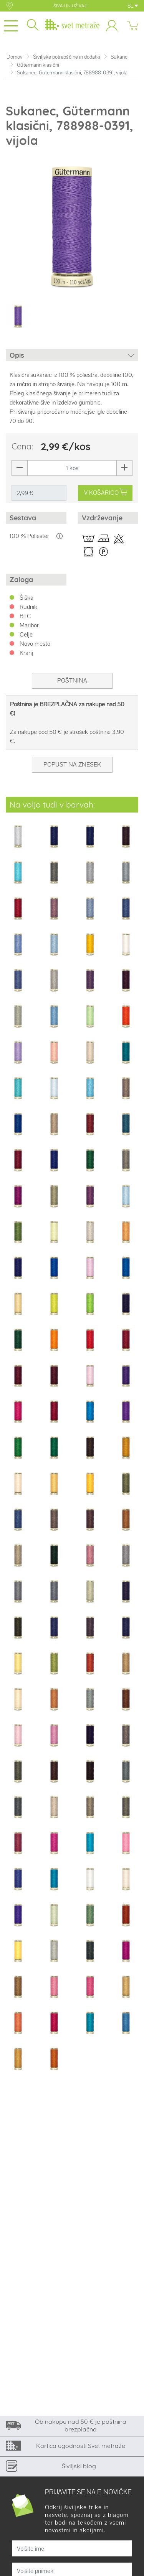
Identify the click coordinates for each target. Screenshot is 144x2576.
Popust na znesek (72, 764)
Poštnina (72, 680)
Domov (15, 57)
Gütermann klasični (38, 65)
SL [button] (132, 5)
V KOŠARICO (105, 492)
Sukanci (120, 57)
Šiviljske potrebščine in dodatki (66, 57)
